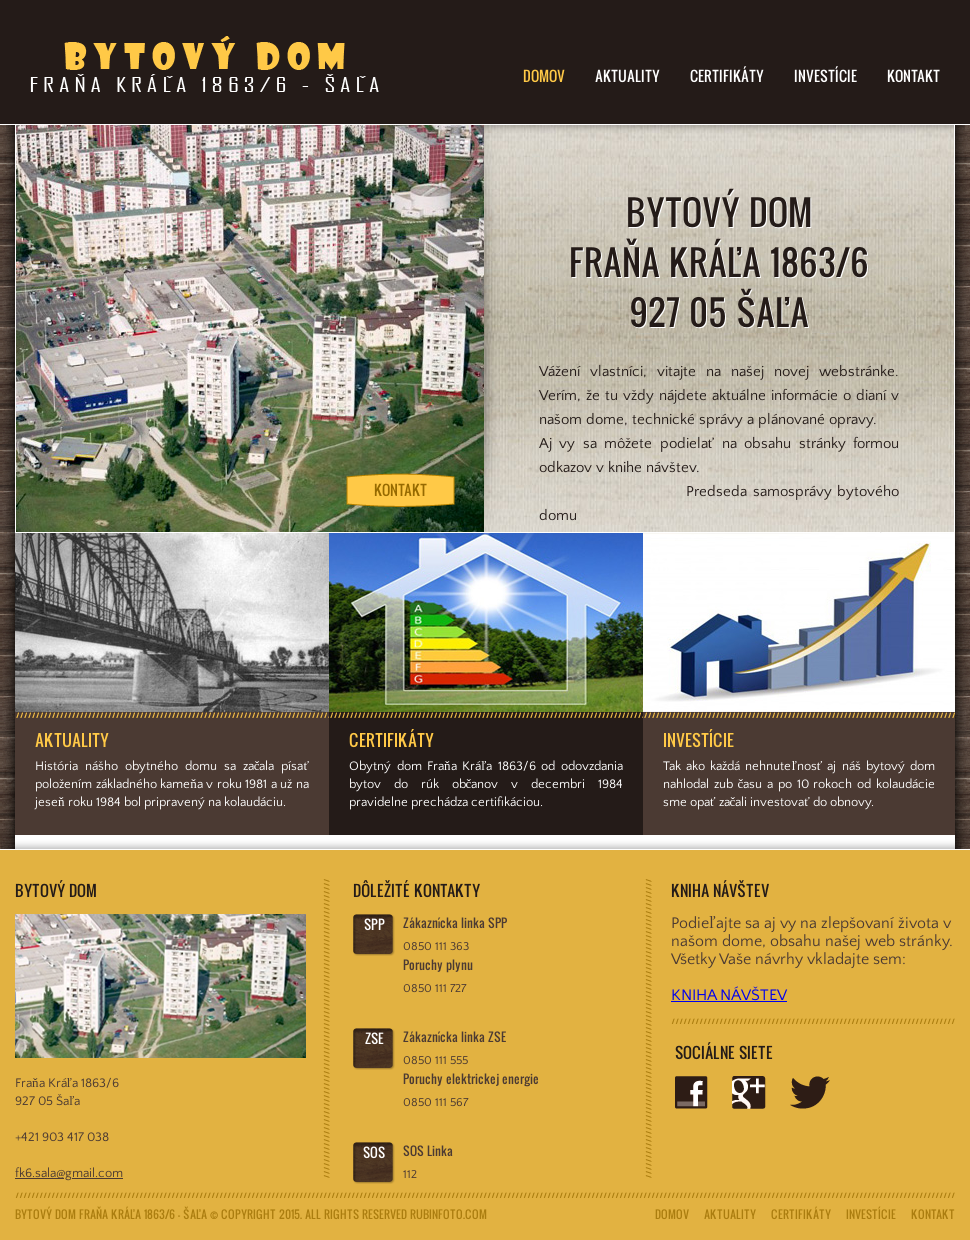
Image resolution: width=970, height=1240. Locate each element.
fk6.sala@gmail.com (69, 1173)
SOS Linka (428, 1150)
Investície (825, 75)
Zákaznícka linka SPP (455, 922)
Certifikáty (727, 75)
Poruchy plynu (438, 964)
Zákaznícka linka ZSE (454, 1036)
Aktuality (627, 75)
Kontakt (913, 75)
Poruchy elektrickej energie (471, 1078)
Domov (544, 75)
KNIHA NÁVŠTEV (729, 995)
